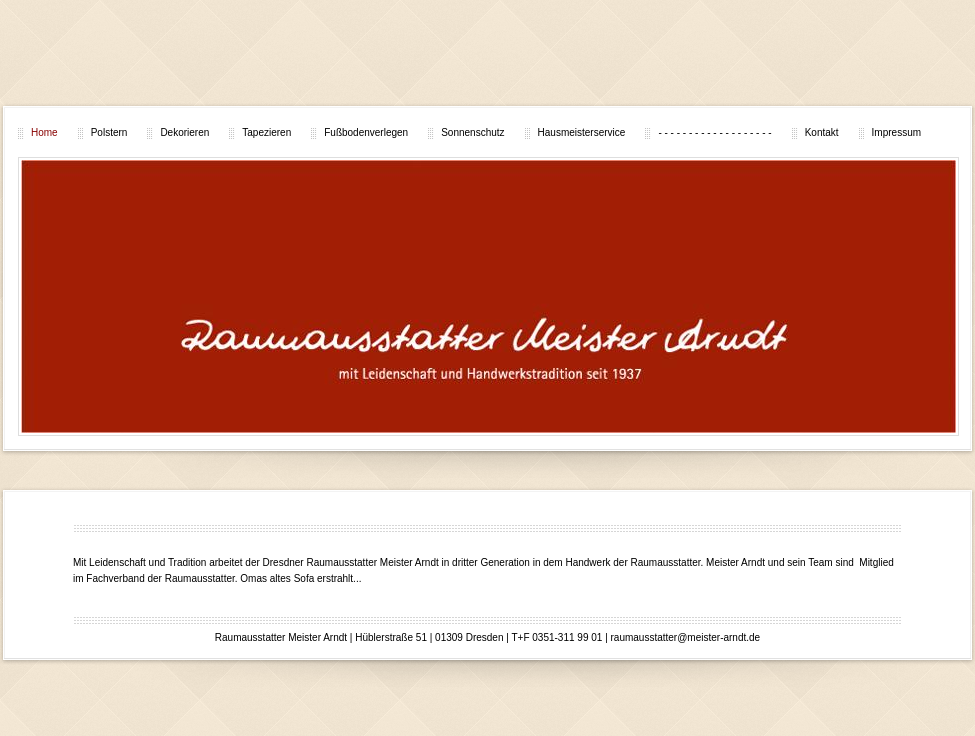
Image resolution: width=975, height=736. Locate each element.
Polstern (109, 132)
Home (44, 132)
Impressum (896, 132)
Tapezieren (266, 132)
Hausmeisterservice (582, 132)
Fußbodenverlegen (366, 132)
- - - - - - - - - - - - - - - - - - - (714, 132)
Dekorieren (184, 132)
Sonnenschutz (472, 132)
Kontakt (822, 132)
